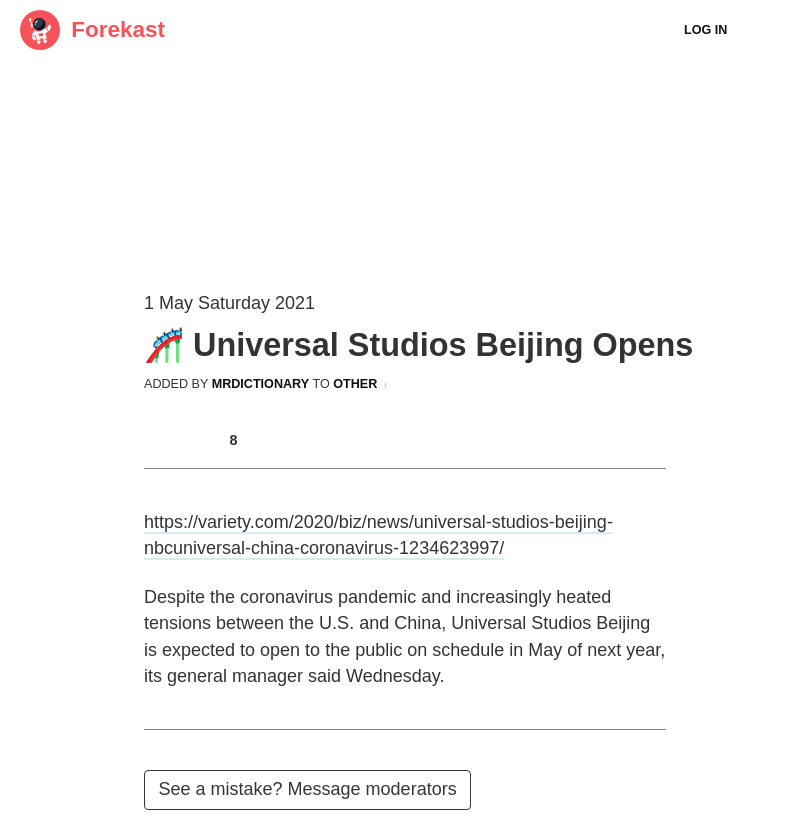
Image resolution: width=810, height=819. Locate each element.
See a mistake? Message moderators (308, 789)
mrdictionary (260, 384)
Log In (705, 30)
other (355, 384)
